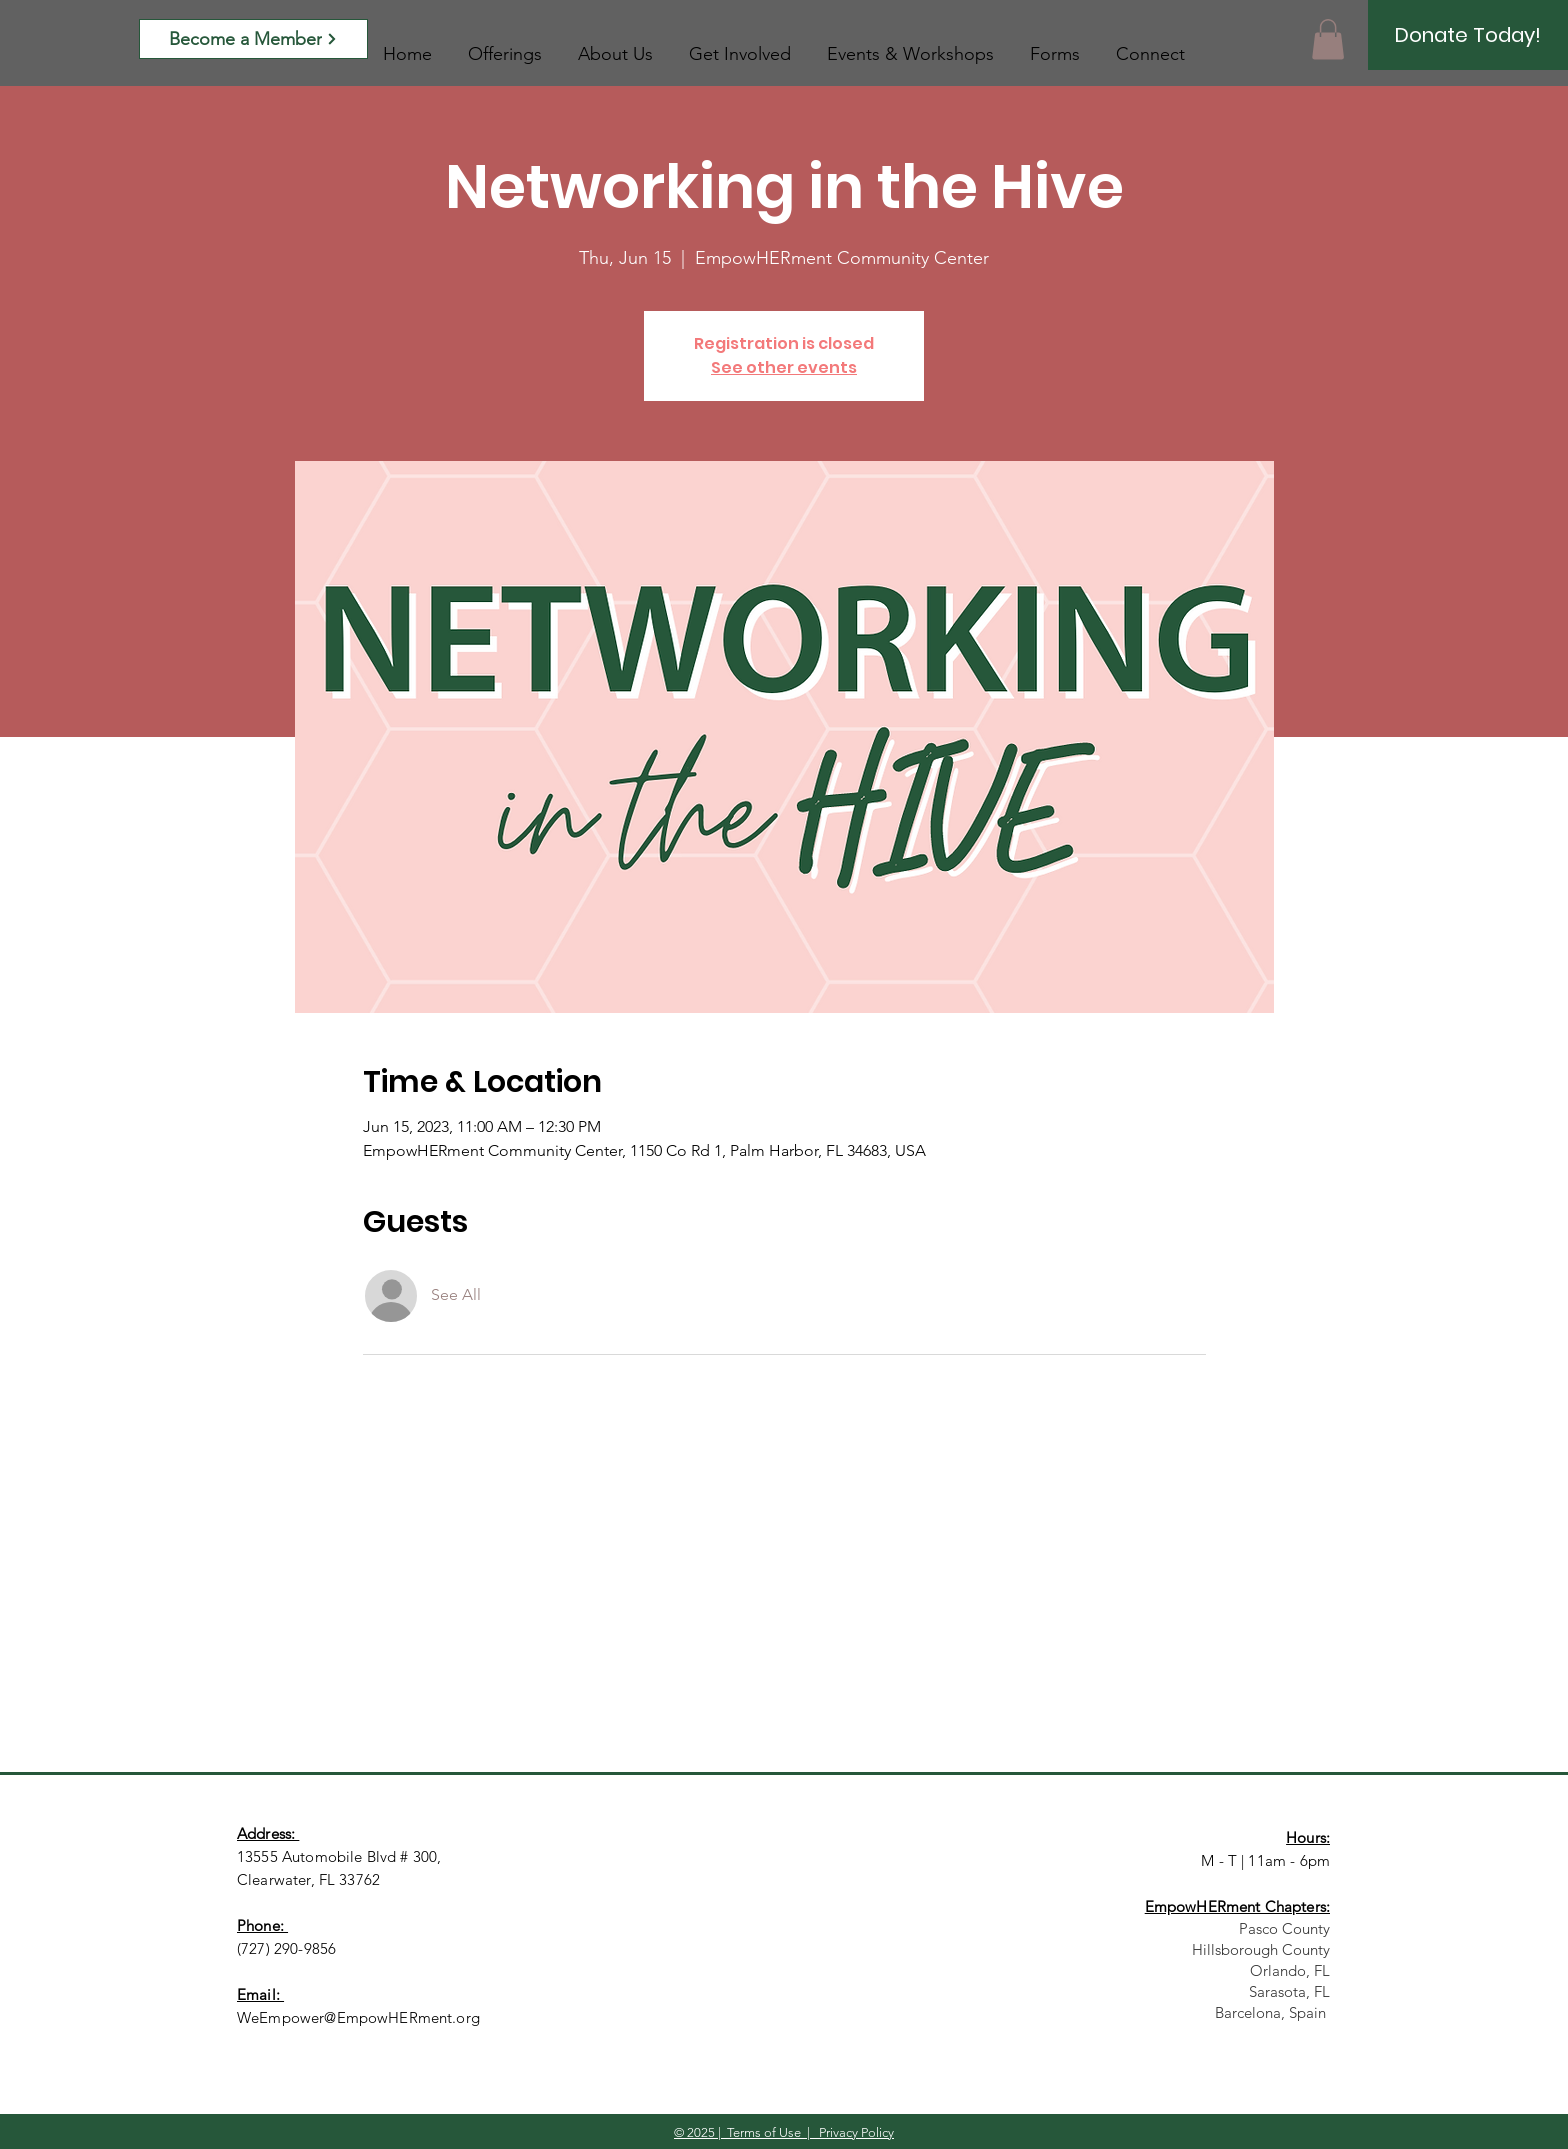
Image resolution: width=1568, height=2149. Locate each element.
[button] (1328, 39)
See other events (784, 367)
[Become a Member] (253, 39)
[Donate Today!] (1468, 35)
